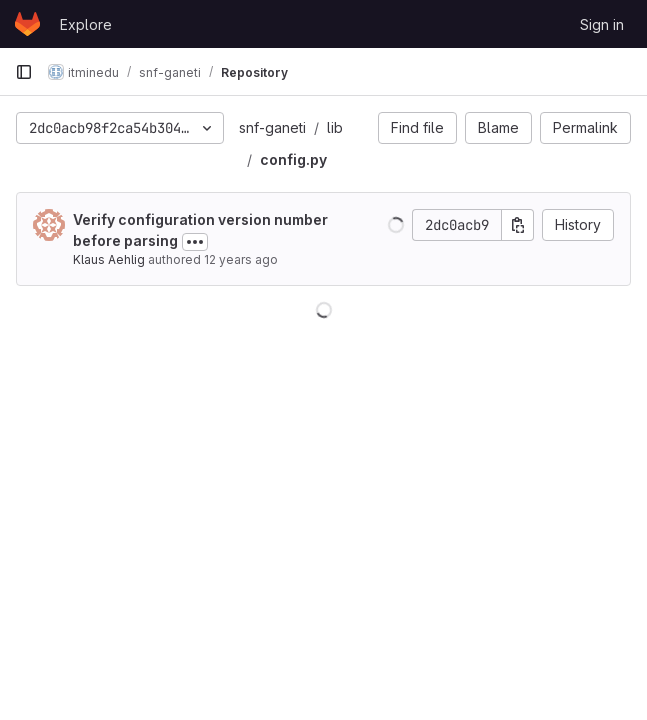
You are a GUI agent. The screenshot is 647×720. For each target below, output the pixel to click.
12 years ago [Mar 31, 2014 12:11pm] (241, 259)
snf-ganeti (272, 127)
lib (335, 127)
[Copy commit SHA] (518, 225)
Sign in (602, 24)
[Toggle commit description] (195, 242)
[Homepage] (27, 24)
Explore (86, 24)
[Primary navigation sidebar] (24, 72)
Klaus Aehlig (109, 259)
